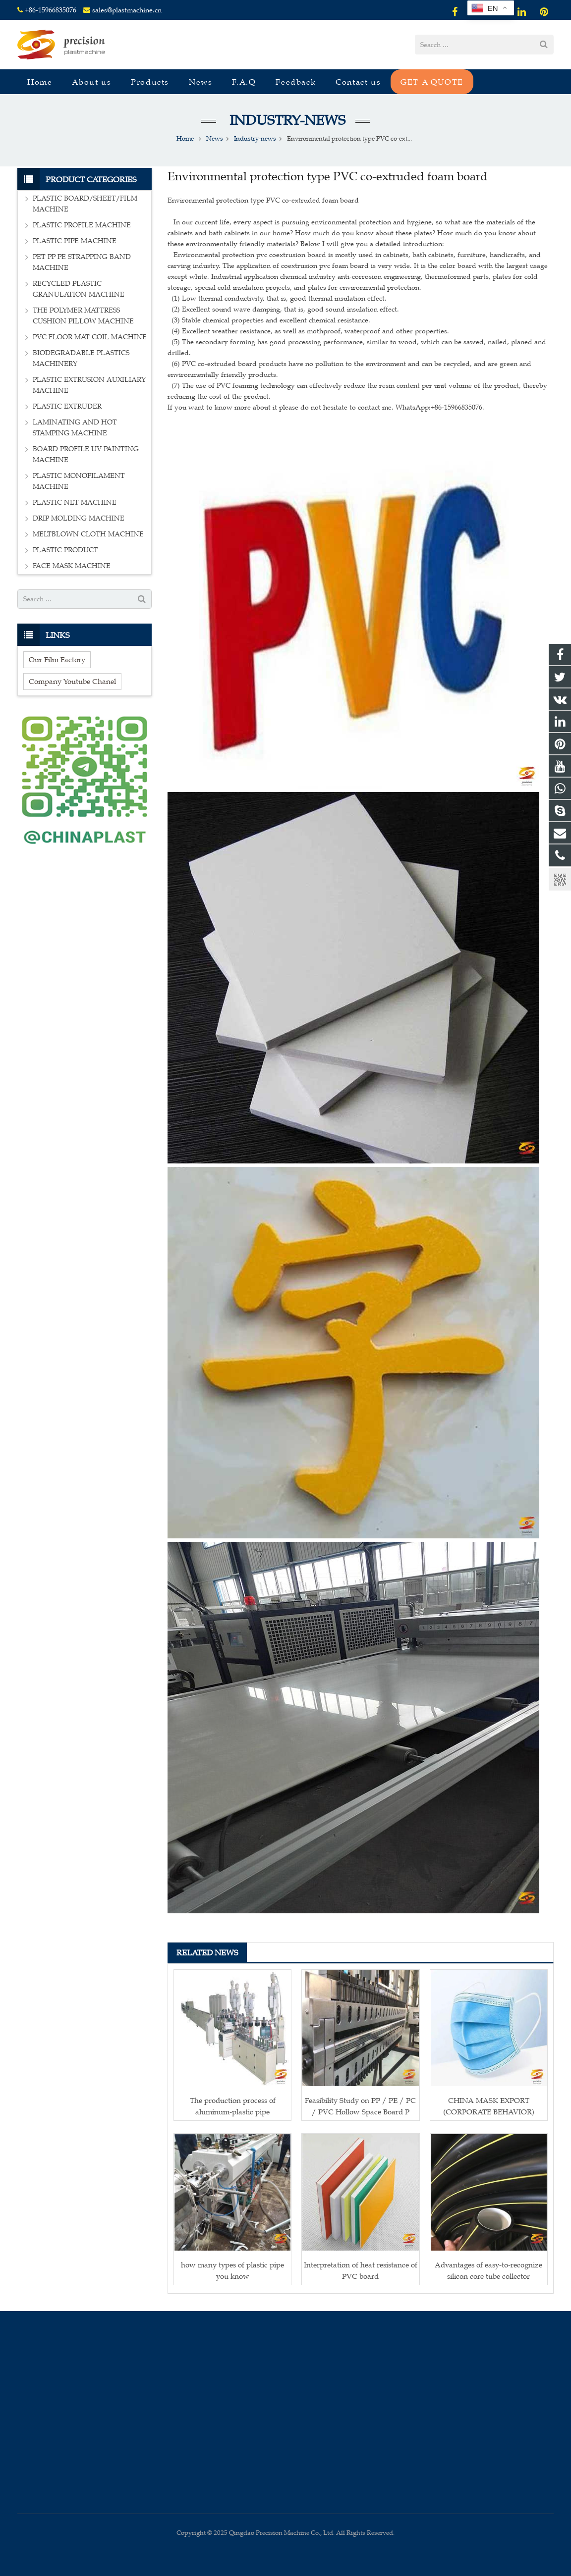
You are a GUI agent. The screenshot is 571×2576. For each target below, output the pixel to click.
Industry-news (285, 120)
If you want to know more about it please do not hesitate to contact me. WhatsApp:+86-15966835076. (326, 407)
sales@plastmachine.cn (127, 10)
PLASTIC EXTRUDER (67, 406)
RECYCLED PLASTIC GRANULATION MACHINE (78, 289)
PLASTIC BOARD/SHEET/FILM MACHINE (85, 203)
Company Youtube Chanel (72, 681)
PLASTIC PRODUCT (65, 550)
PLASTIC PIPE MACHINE (74, 241)
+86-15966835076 (50, 10)
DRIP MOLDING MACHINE (78, 518)
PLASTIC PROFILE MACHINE (82, 225)
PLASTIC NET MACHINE (74, 502)
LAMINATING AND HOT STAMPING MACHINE (75, 427)
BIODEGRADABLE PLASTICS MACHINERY (81, 358)
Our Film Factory (57, 659)
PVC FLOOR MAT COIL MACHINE (90, 337)
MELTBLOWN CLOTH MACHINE (88, 534)
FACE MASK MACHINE (72, 566)
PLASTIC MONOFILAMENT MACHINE (79, 481)
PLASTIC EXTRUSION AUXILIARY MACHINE (89, 385)
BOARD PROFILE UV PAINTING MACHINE (86, 454)
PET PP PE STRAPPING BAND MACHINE (82, 262)
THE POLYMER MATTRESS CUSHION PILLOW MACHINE (83, 315)
